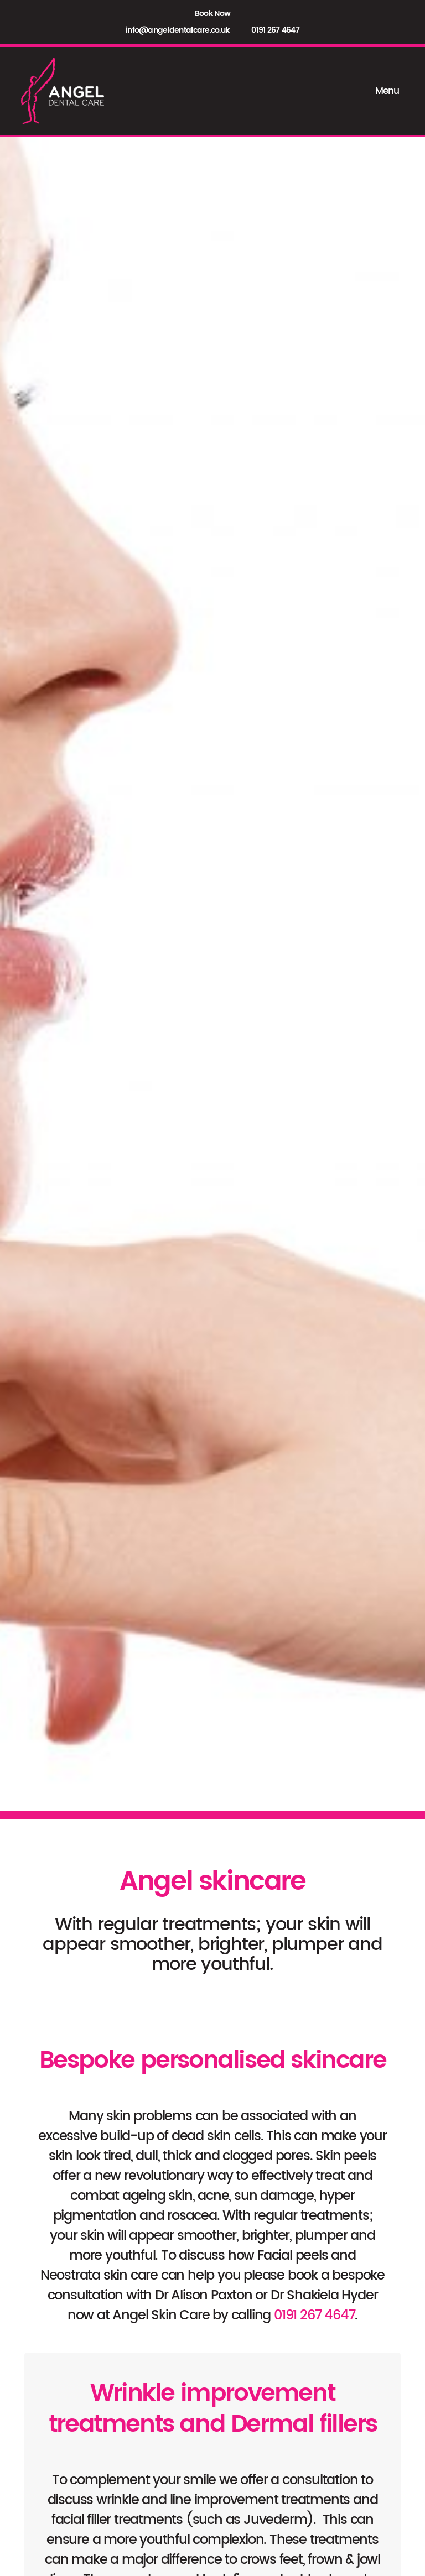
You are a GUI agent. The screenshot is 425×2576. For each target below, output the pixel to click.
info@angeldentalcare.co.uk (177, 30)
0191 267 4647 (275, 30)
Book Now (212, 13)
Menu (389, 91)
